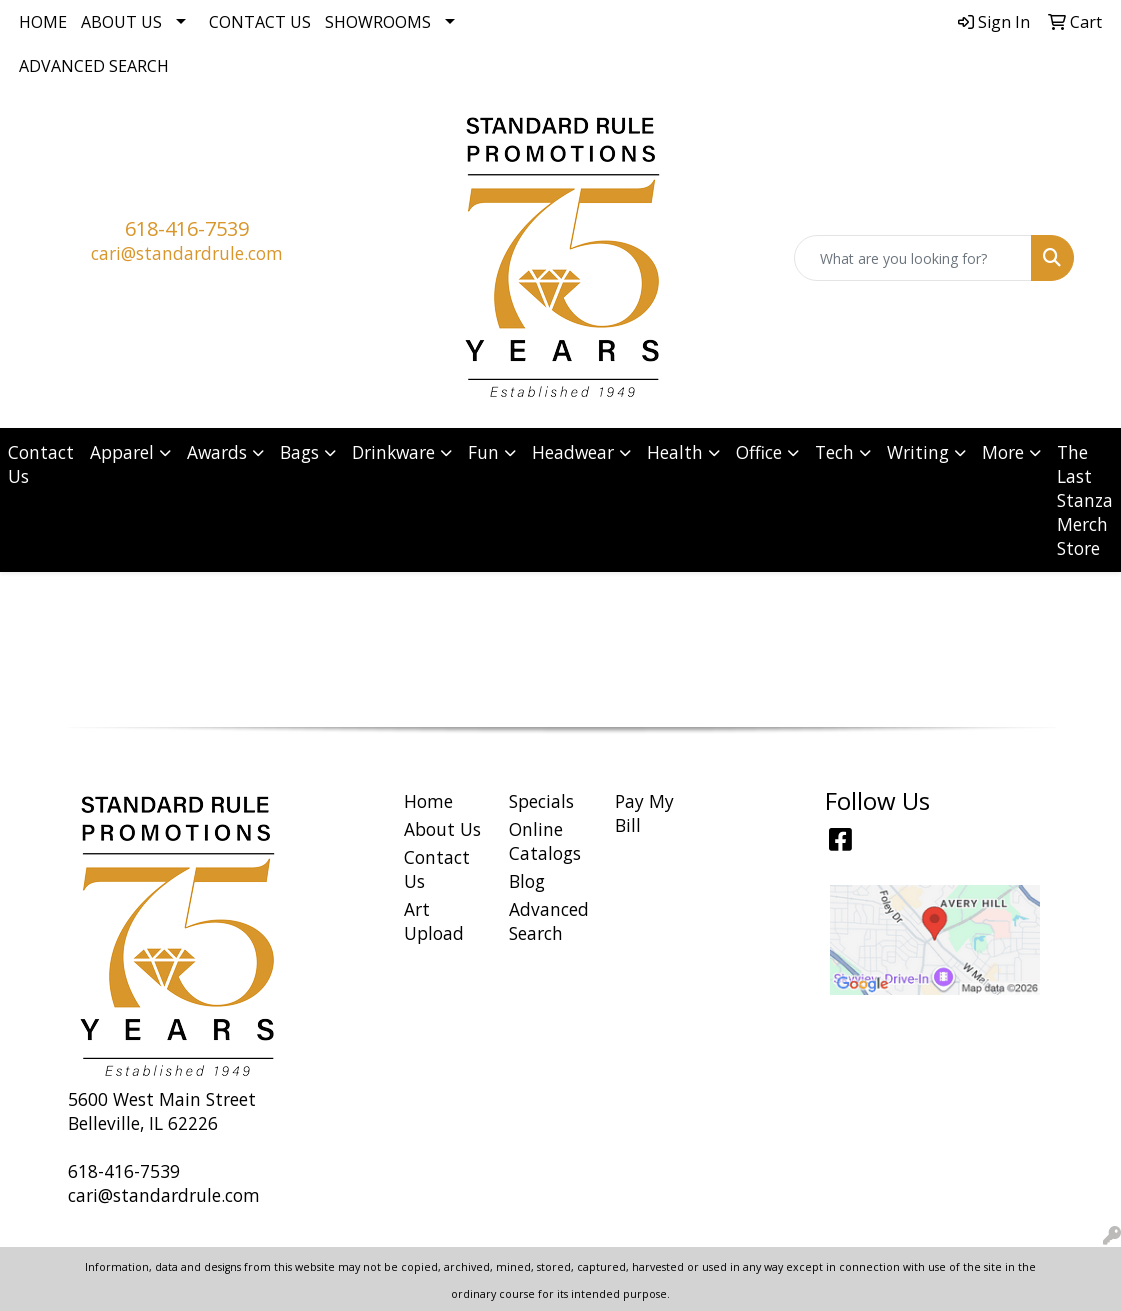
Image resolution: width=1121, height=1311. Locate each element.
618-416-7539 (187, 228)
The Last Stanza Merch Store (1085, 500)
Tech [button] (834, 452)
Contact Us (260, 22)
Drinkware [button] (393, 452)
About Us (121, 22)
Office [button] (759, 452)
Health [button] (675, 452)
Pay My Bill (644, 813)
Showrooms (378, 22)
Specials (541, 801)
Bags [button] (299, 452)
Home (43, 22)
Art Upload (434, 921)
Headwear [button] (573, 452)
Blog (527, 881)
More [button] (1003, 452)
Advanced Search (94, 66)
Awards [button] (217, 452)
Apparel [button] (122, 452)
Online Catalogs (545, 841)
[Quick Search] (913, 258)
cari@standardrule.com (187, 253)
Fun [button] (483, 452)
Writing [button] (918, 452)
